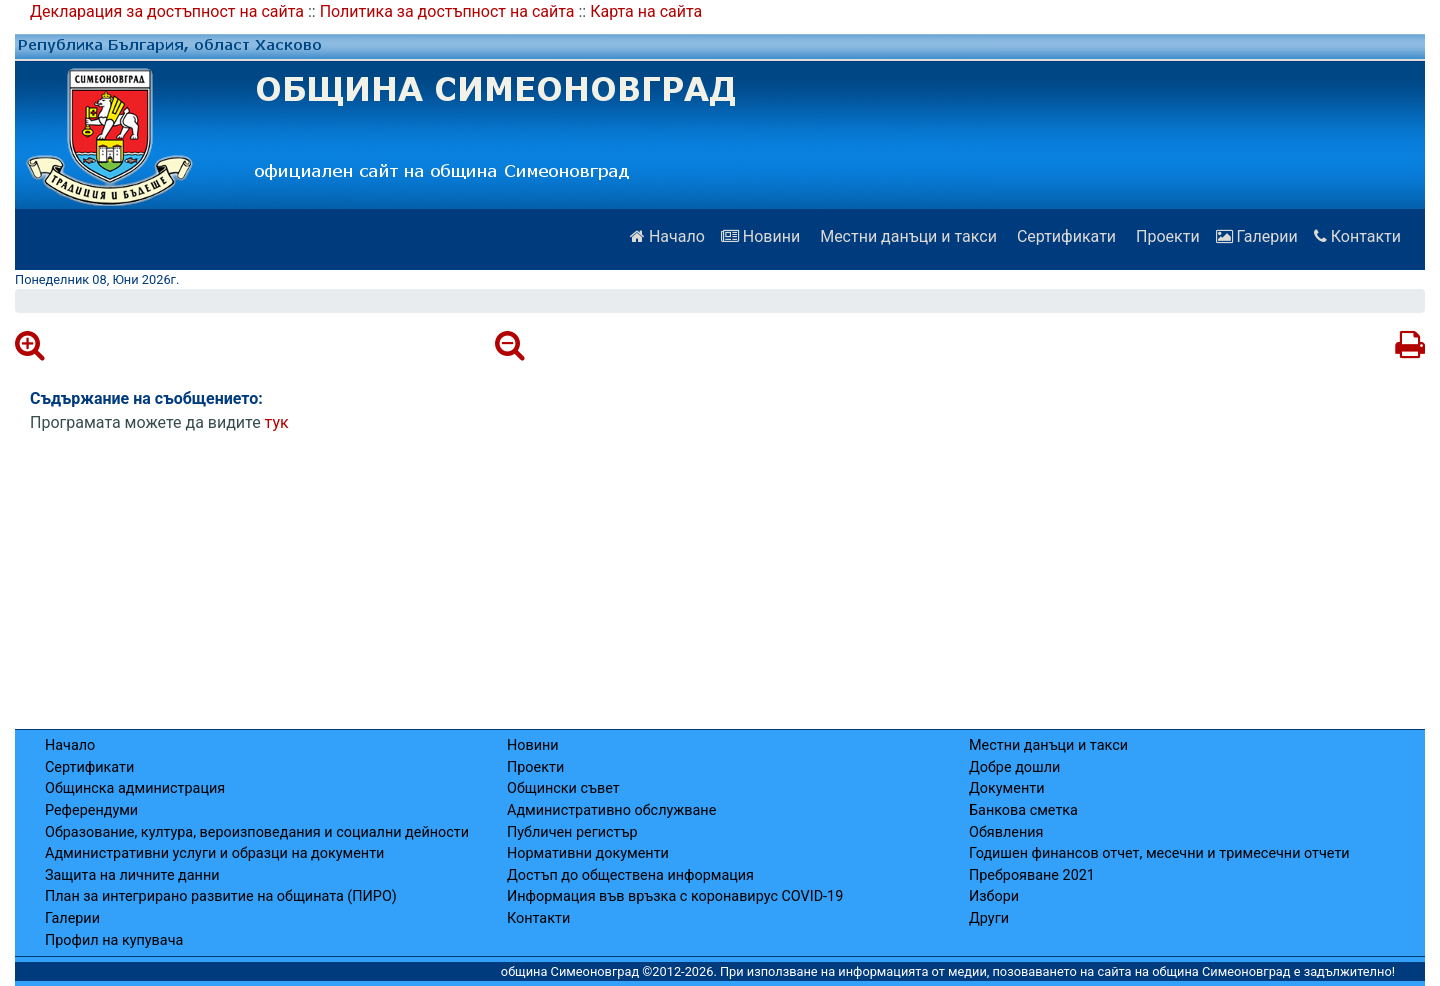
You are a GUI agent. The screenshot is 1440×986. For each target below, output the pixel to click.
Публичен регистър (572, 832)
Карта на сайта (646, 11)
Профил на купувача (114, 940)
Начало (667, 236)
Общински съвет (563, 788)
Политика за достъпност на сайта (447, 11)
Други (989, 918)
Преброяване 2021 (1032, 875)
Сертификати (1064, 236)
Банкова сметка (1023, 810)
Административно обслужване (611, 810)
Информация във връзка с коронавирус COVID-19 (675, 896)
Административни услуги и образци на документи (214, 853)
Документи (1006, 788)
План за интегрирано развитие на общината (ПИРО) (221, 896)
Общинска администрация (135, 788)
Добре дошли (1014, 767)
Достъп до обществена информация (630, 875)
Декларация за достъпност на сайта (167, 11)
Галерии (1257, 236)
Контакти (1357, 236)
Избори (994, 896)
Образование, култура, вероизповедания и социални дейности (257, 832)
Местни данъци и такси (906, 236)
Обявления (1006, 832)
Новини (760, 236)
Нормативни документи (588, 853)
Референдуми (91, 810)
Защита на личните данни (132, 875)
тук (277, 422)
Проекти (1166, 236)
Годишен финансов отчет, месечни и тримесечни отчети (1159, 853)
